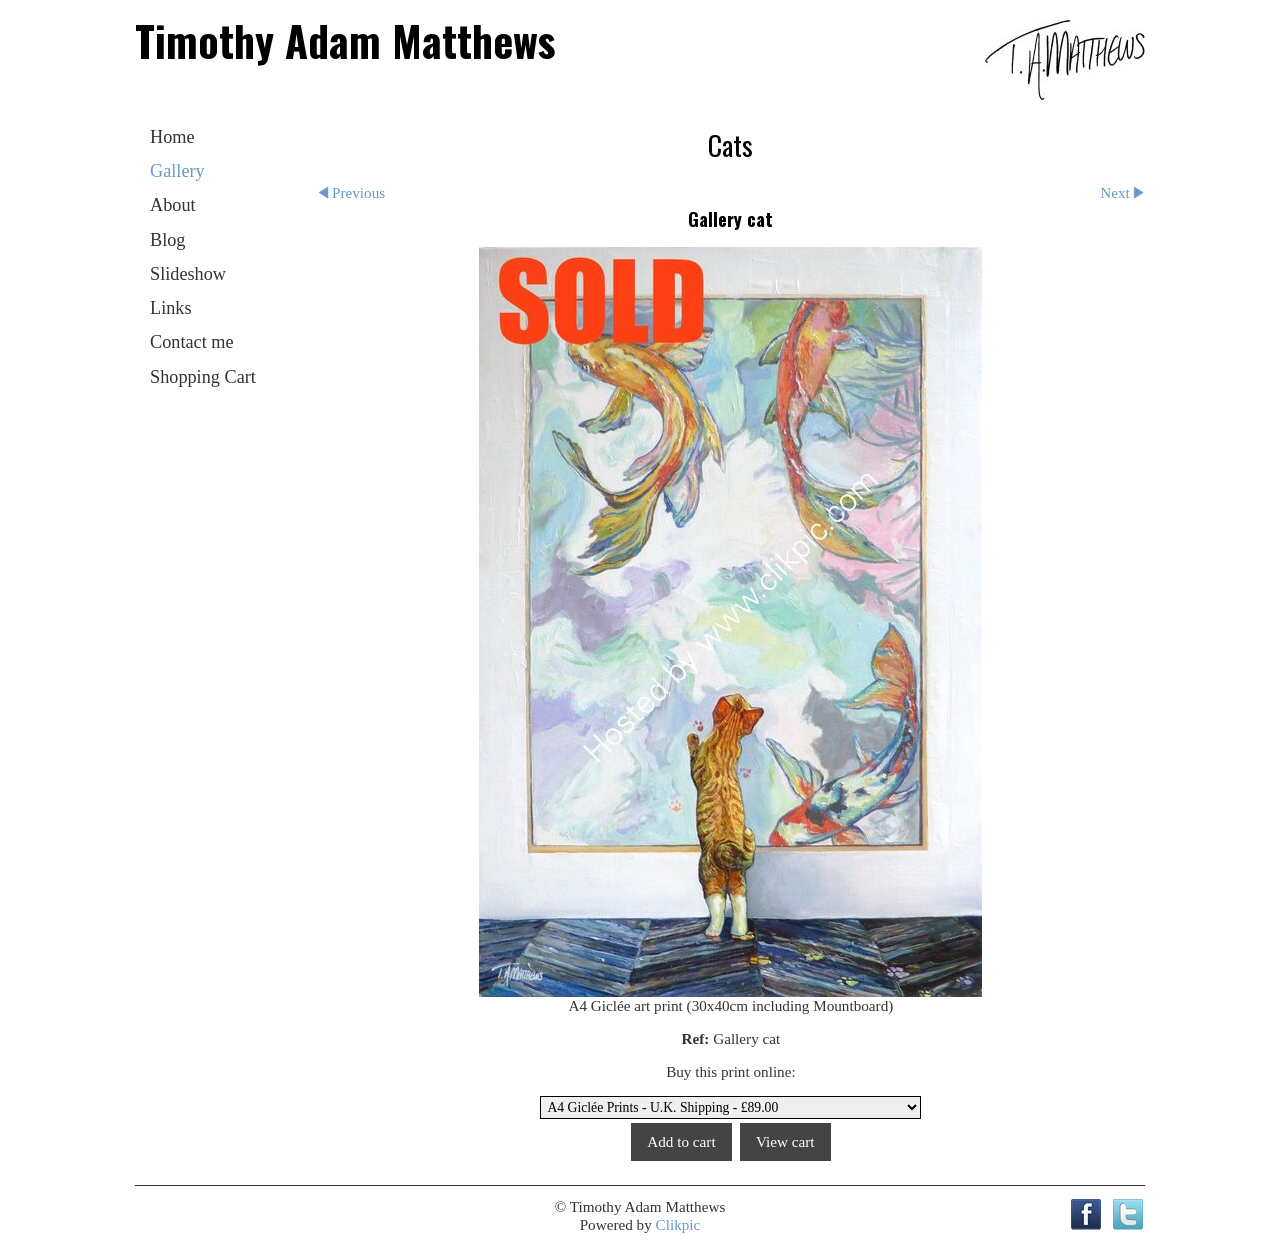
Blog (167, 240)
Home (172, 137)
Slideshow (188, 274)
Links (171, 308)
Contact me (192, 342)
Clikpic (678, 1224)
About (173, 205)
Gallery (177, 171)
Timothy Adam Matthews (345, 40)
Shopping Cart (203, 377)
